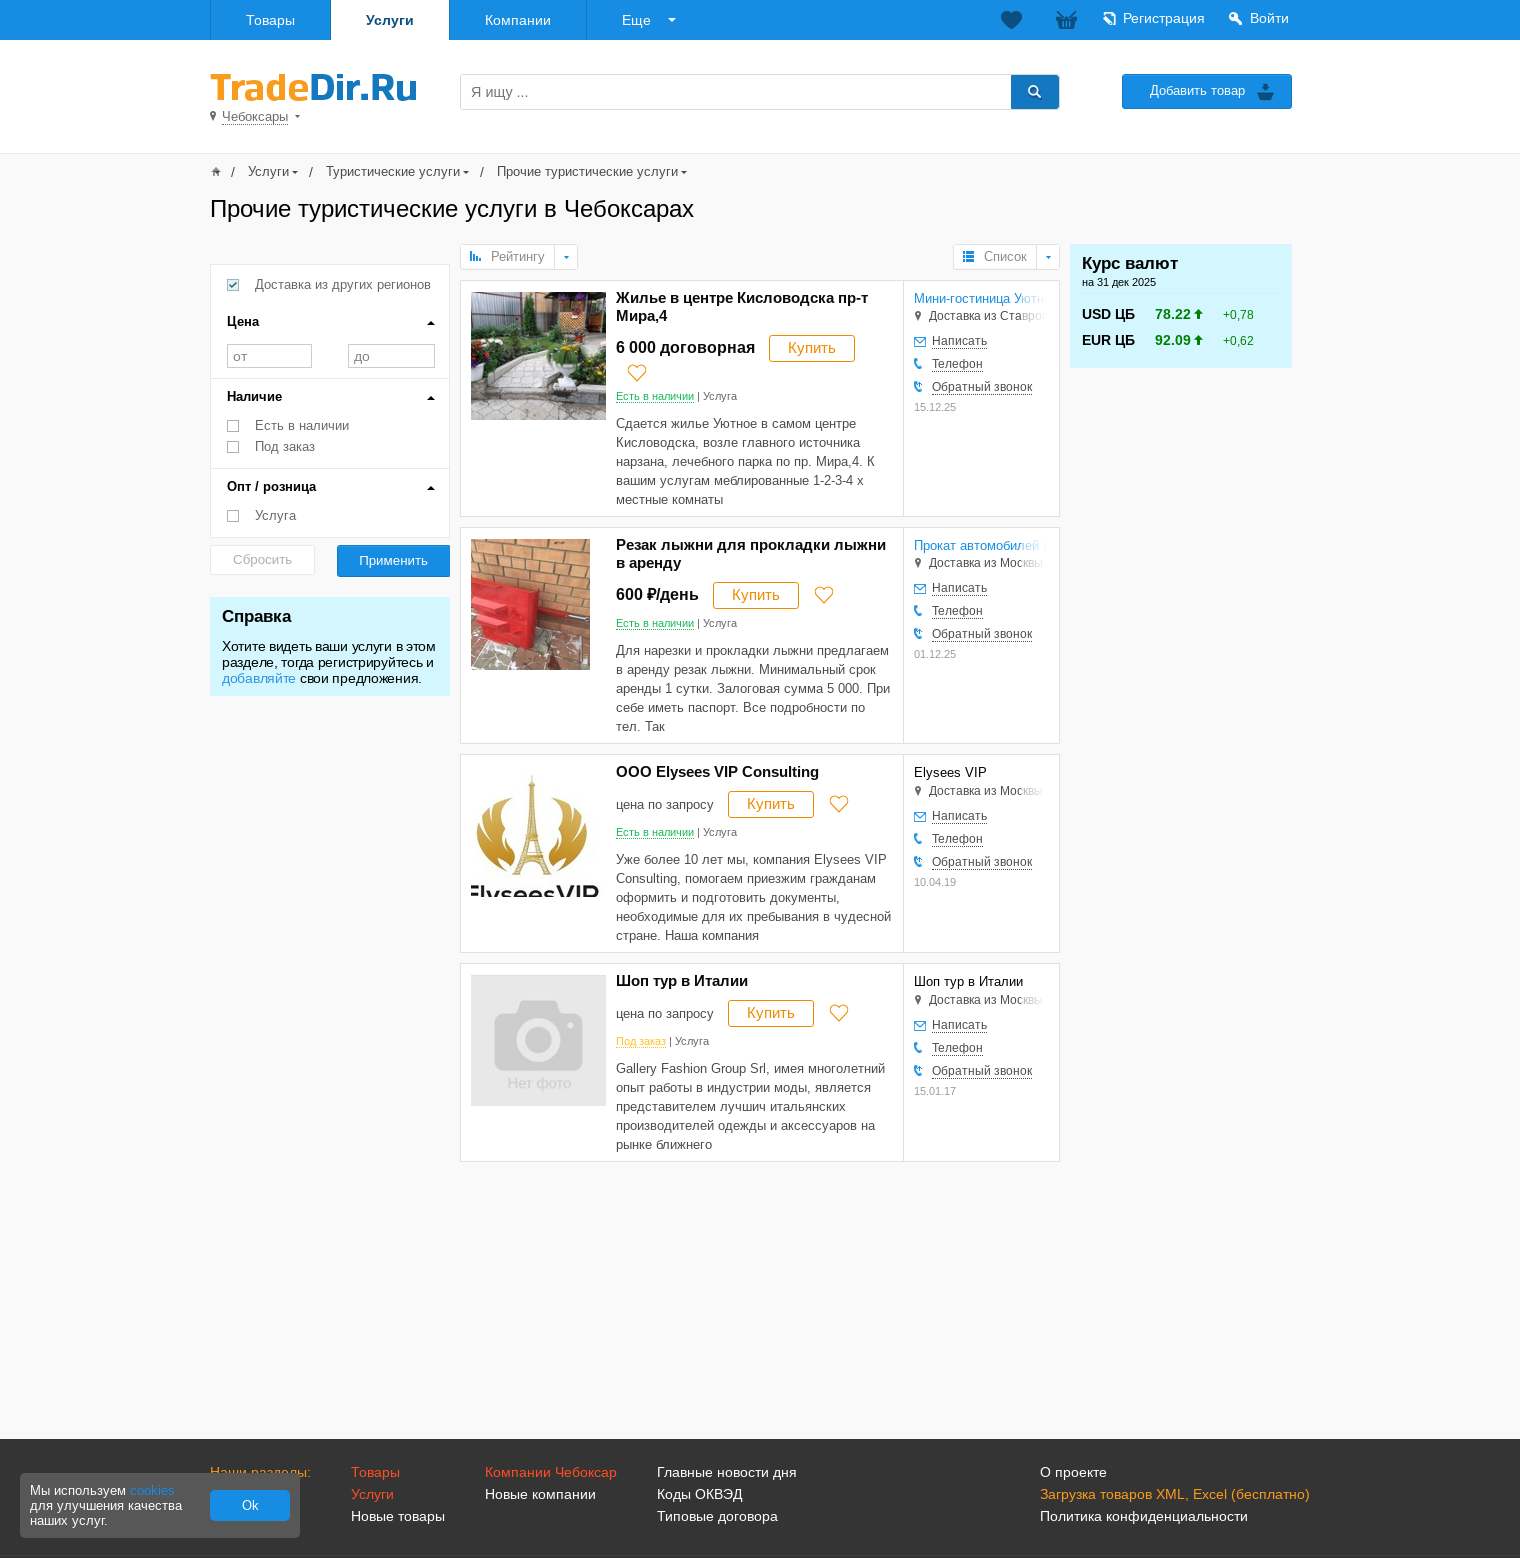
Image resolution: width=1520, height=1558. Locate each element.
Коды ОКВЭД (699, 1494)
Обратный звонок (982, 387)
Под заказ (285, 446)
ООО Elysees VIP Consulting (717, 771)
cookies (152, 1490)
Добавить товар (1197, 90)
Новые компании (540, 1494)
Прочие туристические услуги (587, 171)
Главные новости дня (727, 1472)
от (269, 356)
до (391, 356)
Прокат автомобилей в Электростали (981, 545)
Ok (250, 1505)
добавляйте (259, 678)
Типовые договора (717, 1516)
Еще (636, 20)
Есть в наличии (302, 425)
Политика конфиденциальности (1144, 1516)
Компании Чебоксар (551, 1472)
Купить (812, 347)
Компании (518, 20)
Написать (959, 341)
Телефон (957, 364)
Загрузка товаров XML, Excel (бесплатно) (1175, 1494)
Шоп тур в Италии (682, 980)
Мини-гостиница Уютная (981, 298)
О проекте (1073, 1472)
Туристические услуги (393, 171)
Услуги (390, 20)
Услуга (275, 515)
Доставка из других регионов (343, 284)
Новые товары (398, 1516)
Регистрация (1164, 18)
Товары (270, 20)
